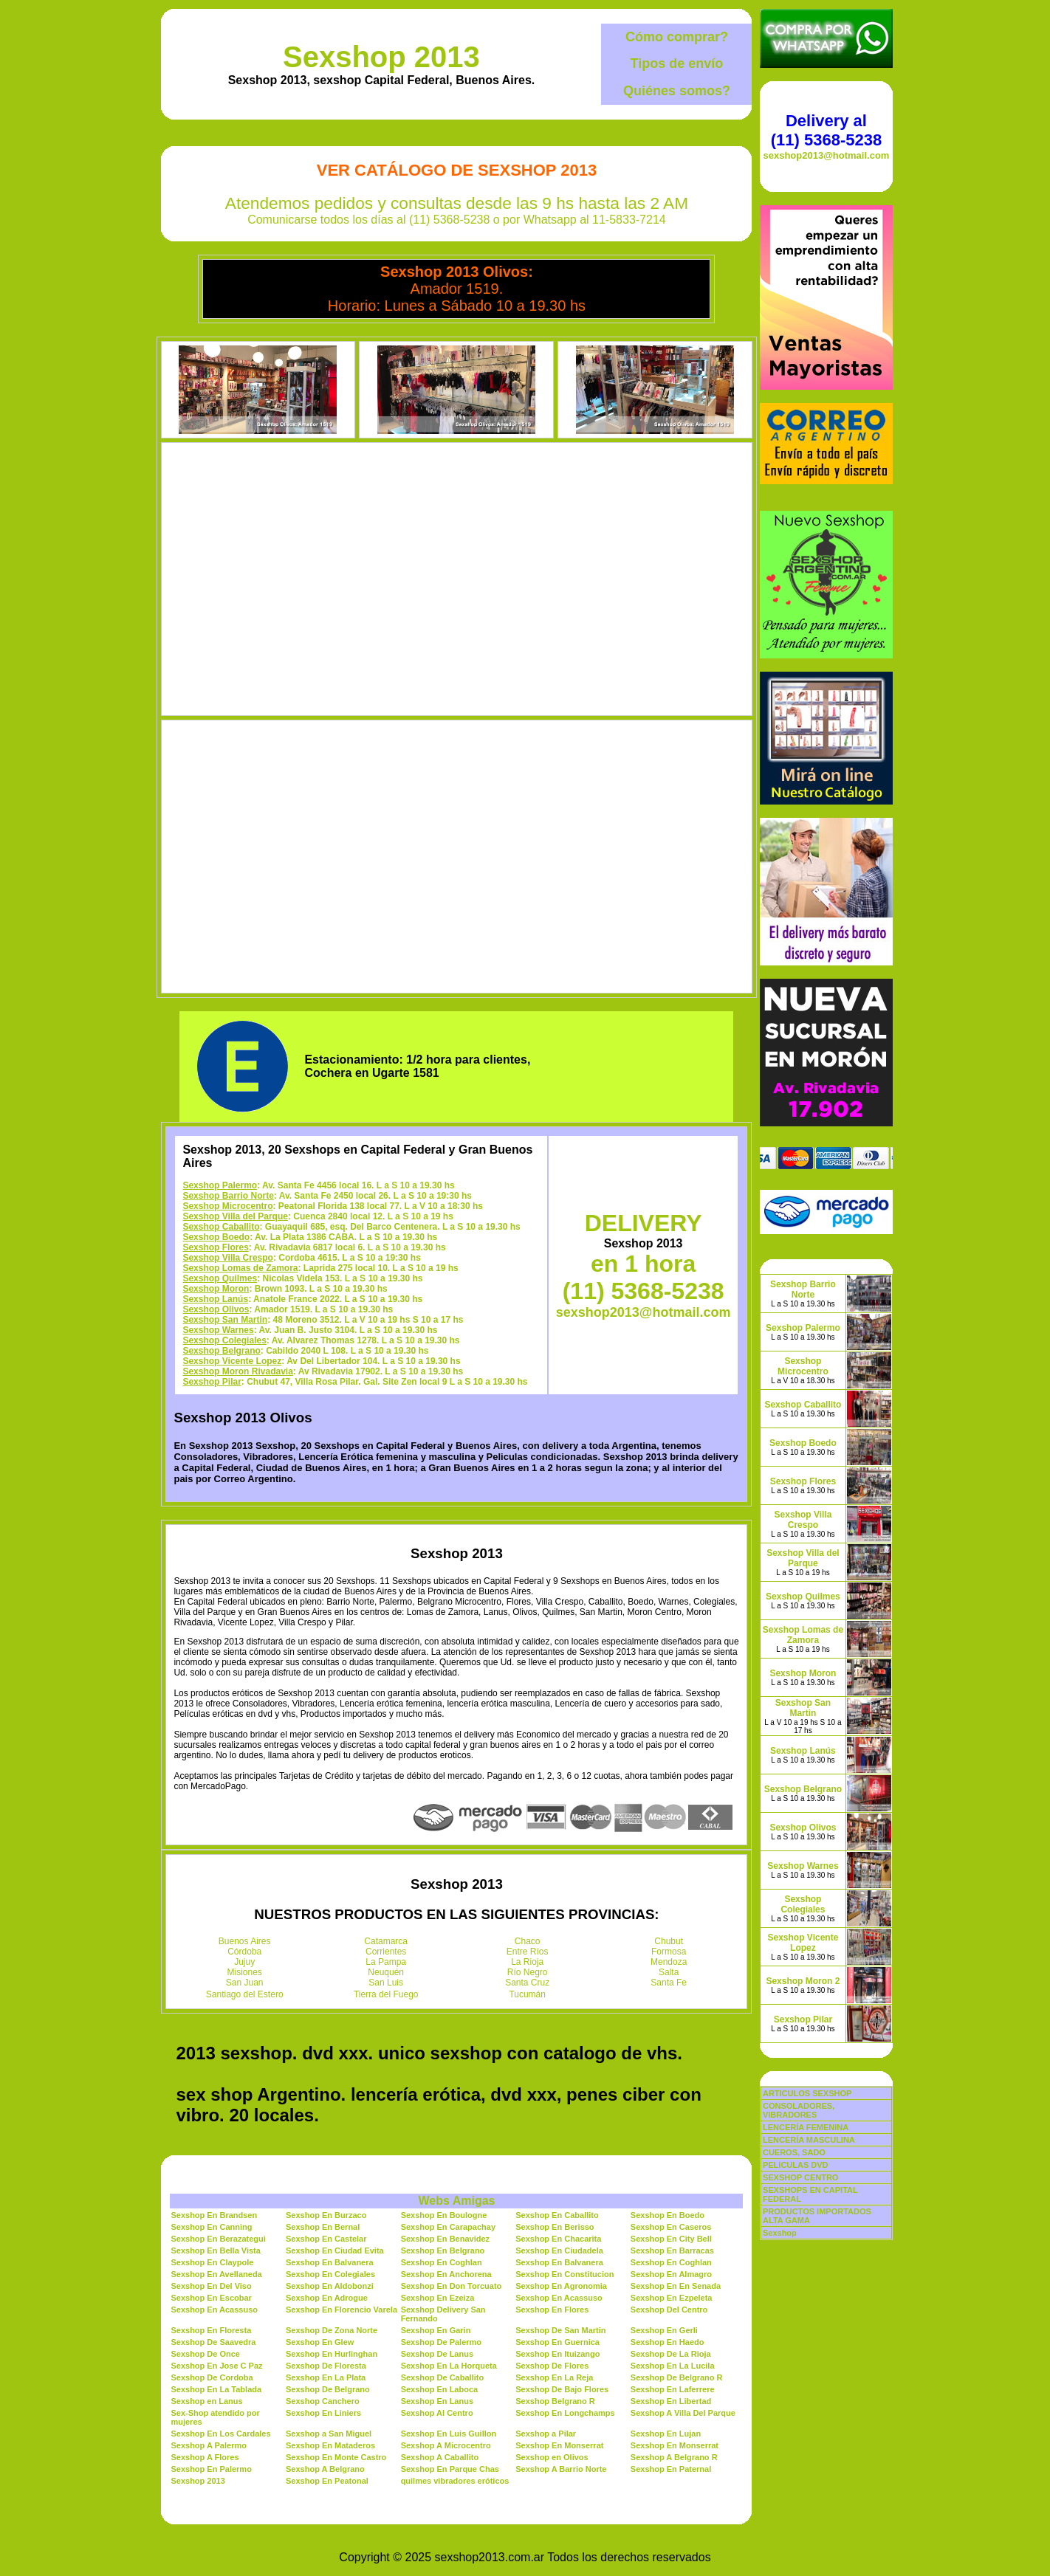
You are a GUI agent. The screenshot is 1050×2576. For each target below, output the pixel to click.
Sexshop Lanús (215, 1299)
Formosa (668, 1951)
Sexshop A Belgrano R (674, 2457)
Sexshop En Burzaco (326, 2215)
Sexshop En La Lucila (673, 2365)
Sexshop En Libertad (671, 2401)
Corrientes (386, 1951)
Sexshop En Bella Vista (215, 2250)
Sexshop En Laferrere (673, 2389)
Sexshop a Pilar (545, 2433)
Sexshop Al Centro (437, 2412)
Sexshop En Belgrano (443, 2250)
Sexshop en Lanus (206, 2401)
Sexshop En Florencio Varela (341, 2309)
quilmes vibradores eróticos (455, 2480)
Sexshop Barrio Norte (227, 1196)
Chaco (528, 1941)
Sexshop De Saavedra (213, 2342)
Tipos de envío (677, 63)
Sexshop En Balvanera (330, 2262)
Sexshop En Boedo (667, 2215)
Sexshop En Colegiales (330, 2274)
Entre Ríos (528, 1951)
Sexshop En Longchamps (564, 2412)
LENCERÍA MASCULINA (809, 2139)
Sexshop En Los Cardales (220, 2433)
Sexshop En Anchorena (446, 2274)
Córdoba (244, 1951)
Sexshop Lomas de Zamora (240, 1268)
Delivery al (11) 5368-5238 (826, 130)
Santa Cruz (527, 1982)
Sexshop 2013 (381, 57)
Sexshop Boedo (216, 1237)
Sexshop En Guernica (557, 2342)
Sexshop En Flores (552, 2309)
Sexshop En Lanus (437, 2401)
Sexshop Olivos (215, 1309)
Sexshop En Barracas (672, 2250)
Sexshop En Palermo (211, 2469)
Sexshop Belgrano (221, 1351)
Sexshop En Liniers (323, 2412)
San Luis (385, 1982)
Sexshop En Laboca (439, 2389)
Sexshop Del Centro (669, 2309)
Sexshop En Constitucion (564, 2274)
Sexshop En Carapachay (448, 2226)
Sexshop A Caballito (440, 2457)
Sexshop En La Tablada (216, 2389)
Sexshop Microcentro (227, 1206)
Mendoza (669, 1962)
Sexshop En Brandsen (214, 2215)
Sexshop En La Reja (554, 2377)
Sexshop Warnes (217, 1330)
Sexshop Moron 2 (803, 1981)
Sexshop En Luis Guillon (449, 2433)
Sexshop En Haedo (667, 2342)
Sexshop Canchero (323, 2401)
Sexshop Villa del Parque (235, 1216)
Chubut (668, 1941)
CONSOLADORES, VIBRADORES (798, 2110)
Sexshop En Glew (320, 2342)
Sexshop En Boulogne (444, 2215)
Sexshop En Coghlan (441, 2262)
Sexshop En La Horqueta (449, 2365)
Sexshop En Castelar (326, 2238)
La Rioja (527, 1962)
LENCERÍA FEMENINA (805, 2127)
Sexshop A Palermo (209, 2445)
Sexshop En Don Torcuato (451, 2285)
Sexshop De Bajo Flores (561, 2389)
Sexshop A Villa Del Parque (683, 2412)
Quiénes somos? (676, 90)
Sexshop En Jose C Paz (216, 2365)
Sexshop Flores (215, 1247)
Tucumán (527, 1994)
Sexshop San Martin (224, 1320)
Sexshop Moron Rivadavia (237, 1371)
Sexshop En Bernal (323, 2226)
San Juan (245, 1982)
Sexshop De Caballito (442, 2377)
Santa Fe (669, 1982)
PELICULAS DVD (795, 2164)
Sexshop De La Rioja (671, 2353)
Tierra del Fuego (386, 1994)
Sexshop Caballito (220, 1227)
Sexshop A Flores (205, 2457)
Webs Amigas (456, 2200)
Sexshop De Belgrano (328, 2389)
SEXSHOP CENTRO (801, 2177)
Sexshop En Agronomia (561, 2285)
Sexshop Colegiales (224, 1340)
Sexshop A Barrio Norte (560, 2469)
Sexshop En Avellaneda (216, 2274)
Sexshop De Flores (552, 2365)
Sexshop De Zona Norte (331, 2330)
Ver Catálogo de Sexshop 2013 (457, 170)
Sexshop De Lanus (437, 2353)
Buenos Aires (245, 1941)
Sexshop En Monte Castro (336, 2457)
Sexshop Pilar (211, 1382)
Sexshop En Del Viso (211, 2285)
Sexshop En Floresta (211, 2330)
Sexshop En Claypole (212, 2262)
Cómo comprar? (676, 37)
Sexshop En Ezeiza (438, 2297)
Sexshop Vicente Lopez (231, 1361)
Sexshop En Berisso (554, 2226)
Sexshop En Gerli (664, 2330)
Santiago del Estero (245, 1994)
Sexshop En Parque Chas (450, 2469)
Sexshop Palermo (219, 1185)
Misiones (244, 1972)
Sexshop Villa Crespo (227, 1258)
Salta (669, 1972)
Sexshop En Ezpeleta (672, 2297)
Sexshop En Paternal (671, 2469)
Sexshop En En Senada (676, 2285)
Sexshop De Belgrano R (677, 2377)
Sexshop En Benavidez (445, 2238)
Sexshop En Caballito (556, 2215)
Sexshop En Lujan (666, 2433)
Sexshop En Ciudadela (559, 2250)
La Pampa (386, 1962)
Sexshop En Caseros (671, 2226)
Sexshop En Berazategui (218, 2238)
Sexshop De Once (205, 2353)
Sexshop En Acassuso (559, 2297)
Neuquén (386, 1972)
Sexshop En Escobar (211, 2297)
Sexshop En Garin (436, 2330)
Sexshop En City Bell (671, 2238)
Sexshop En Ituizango (557, 2353)
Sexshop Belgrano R (555, 2401)
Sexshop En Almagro (671, 2274)
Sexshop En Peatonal (327, 2480)
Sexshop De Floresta (326, 2365)
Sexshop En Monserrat (559, 2445)
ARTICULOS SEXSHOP (807, 2093)
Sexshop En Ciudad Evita (335, 2250)
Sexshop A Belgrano (325, 2469)
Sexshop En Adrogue (327, 2297)
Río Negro (527, 1972)
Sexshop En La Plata (326, 2377)
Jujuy (244, 1962)
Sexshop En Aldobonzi (330, 2285)
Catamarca (386, 1941)
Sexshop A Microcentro (446, 2445)
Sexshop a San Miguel (328, 2433)
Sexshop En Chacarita (558, 2238)
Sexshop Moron (215, 1289)
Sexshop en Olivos (551, 2457)
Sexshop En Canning (211, 2226)
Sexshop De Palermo (441, 2342)
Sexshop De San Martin (560, 2330)
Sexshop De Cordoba (212, 2377)
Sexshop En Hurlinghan (331, 2353)
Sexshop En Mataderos (330, 2445)
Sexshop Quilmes (219, 1278)
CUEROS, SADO (794, 2152)
